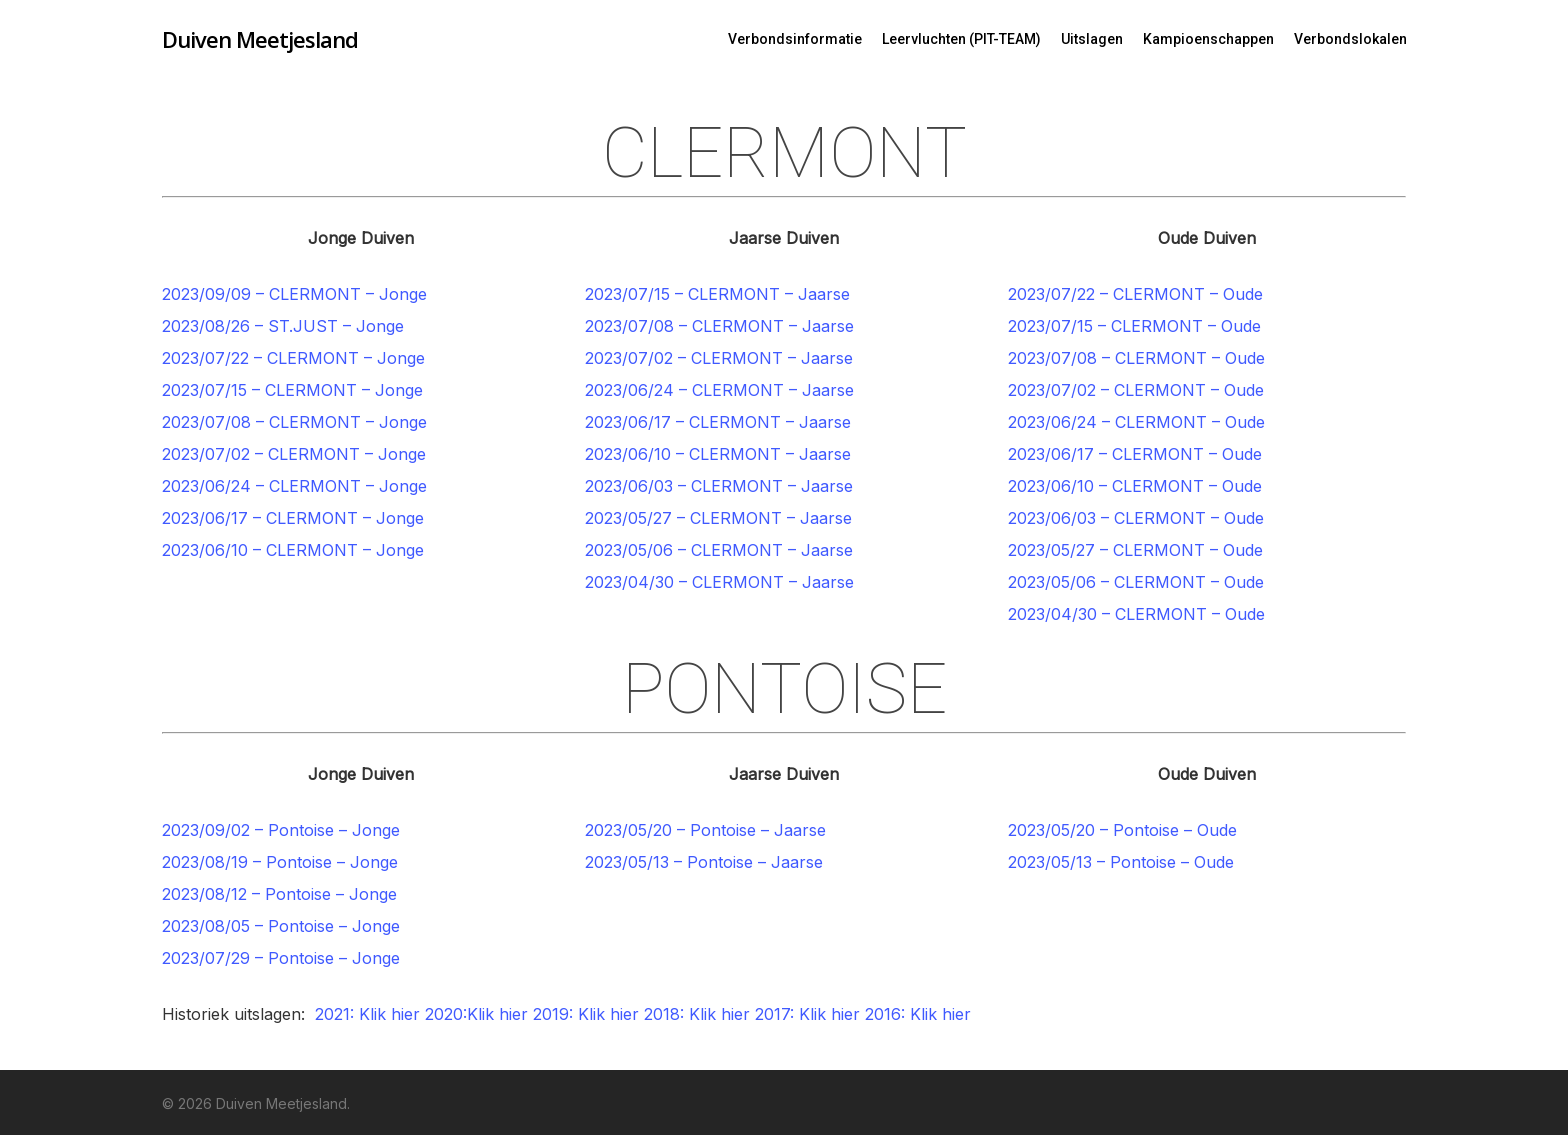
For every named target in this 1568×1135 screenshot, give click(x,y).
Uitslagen (1092, 39)
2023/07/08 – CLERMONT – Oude (1136, 358)
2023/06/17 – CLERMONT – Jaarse (718, 422)
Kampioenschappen (1208, 39)
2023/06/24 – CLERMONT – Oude (1136, 422)
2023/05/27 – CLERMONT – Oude (1135, 550)
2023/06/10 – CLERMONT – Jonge (293, 550)
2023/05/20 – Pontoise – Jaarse (705, 830)
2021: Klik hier (367, 1014)
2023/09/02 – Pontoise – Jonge (281, 830)
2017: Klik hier (807, 1014)
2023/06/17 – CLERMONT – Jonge (293, 518)
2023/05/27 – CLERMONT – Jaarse (718, 518)
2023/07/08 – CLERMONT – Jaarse (719, 326)
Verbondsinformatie (795, 39)
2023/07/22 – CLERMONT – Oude (1135, 294)
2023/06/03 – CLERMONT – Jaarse (719, 486)
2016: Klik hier (920, 1014)
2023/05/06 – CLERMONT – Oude (1136, 582)
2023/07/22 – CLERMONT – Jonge (293, 358)
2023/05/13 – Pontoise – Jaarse (704, 862)
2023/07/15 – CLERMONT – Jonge (292, 390)
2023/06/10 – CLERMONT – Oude (1135, 486)
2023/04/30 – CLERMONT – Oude (1136, 614)
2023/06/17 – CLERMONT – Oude (1135, 454)
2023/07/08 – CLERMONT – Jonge (294, 422)
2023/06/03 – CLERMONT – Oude (1136, 518)
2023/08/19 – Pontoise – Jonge (280, 862)
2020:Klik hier (476, 1014)
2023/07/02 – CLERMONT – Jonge (294, 454)
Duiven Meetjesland (260, 39)
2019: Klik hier (586, 1014)
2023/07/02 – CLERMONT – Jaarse (719, 358)
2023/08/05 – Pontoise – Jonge (281, 926)
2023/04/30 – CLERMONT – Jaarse (719, 582)
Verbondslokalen (1350, 39)
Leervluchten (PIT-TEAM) (961, 39)
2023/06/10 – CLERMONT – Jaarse (718, 454)
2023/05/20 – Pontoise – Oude (1122, 830)
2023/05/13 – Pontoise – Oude (1121, 862)
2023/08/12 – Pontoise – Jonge (279, 894)
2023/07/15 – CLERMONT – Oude (1134, 326)
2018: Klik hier (697, 1014)
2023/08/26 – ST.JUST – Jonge (283, 326)
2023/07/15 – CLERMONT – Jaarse (717, 294)
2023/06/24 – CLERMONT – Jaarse (719, 390)
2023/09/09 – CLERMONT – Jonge (294, 294)
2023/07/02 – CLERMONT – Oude (1136, 390)
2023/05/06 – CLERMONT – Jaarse (719, 550)
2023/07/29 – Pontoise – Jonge (281, 958)
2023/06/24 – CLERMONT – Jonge (294, 486)
